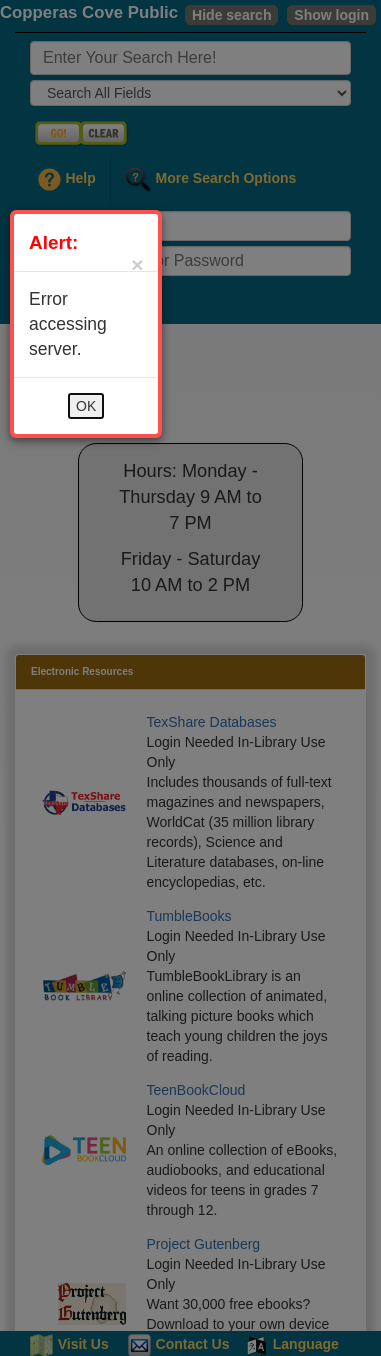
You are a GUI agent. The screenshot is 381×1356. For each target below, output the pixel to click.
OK (86, 406)
